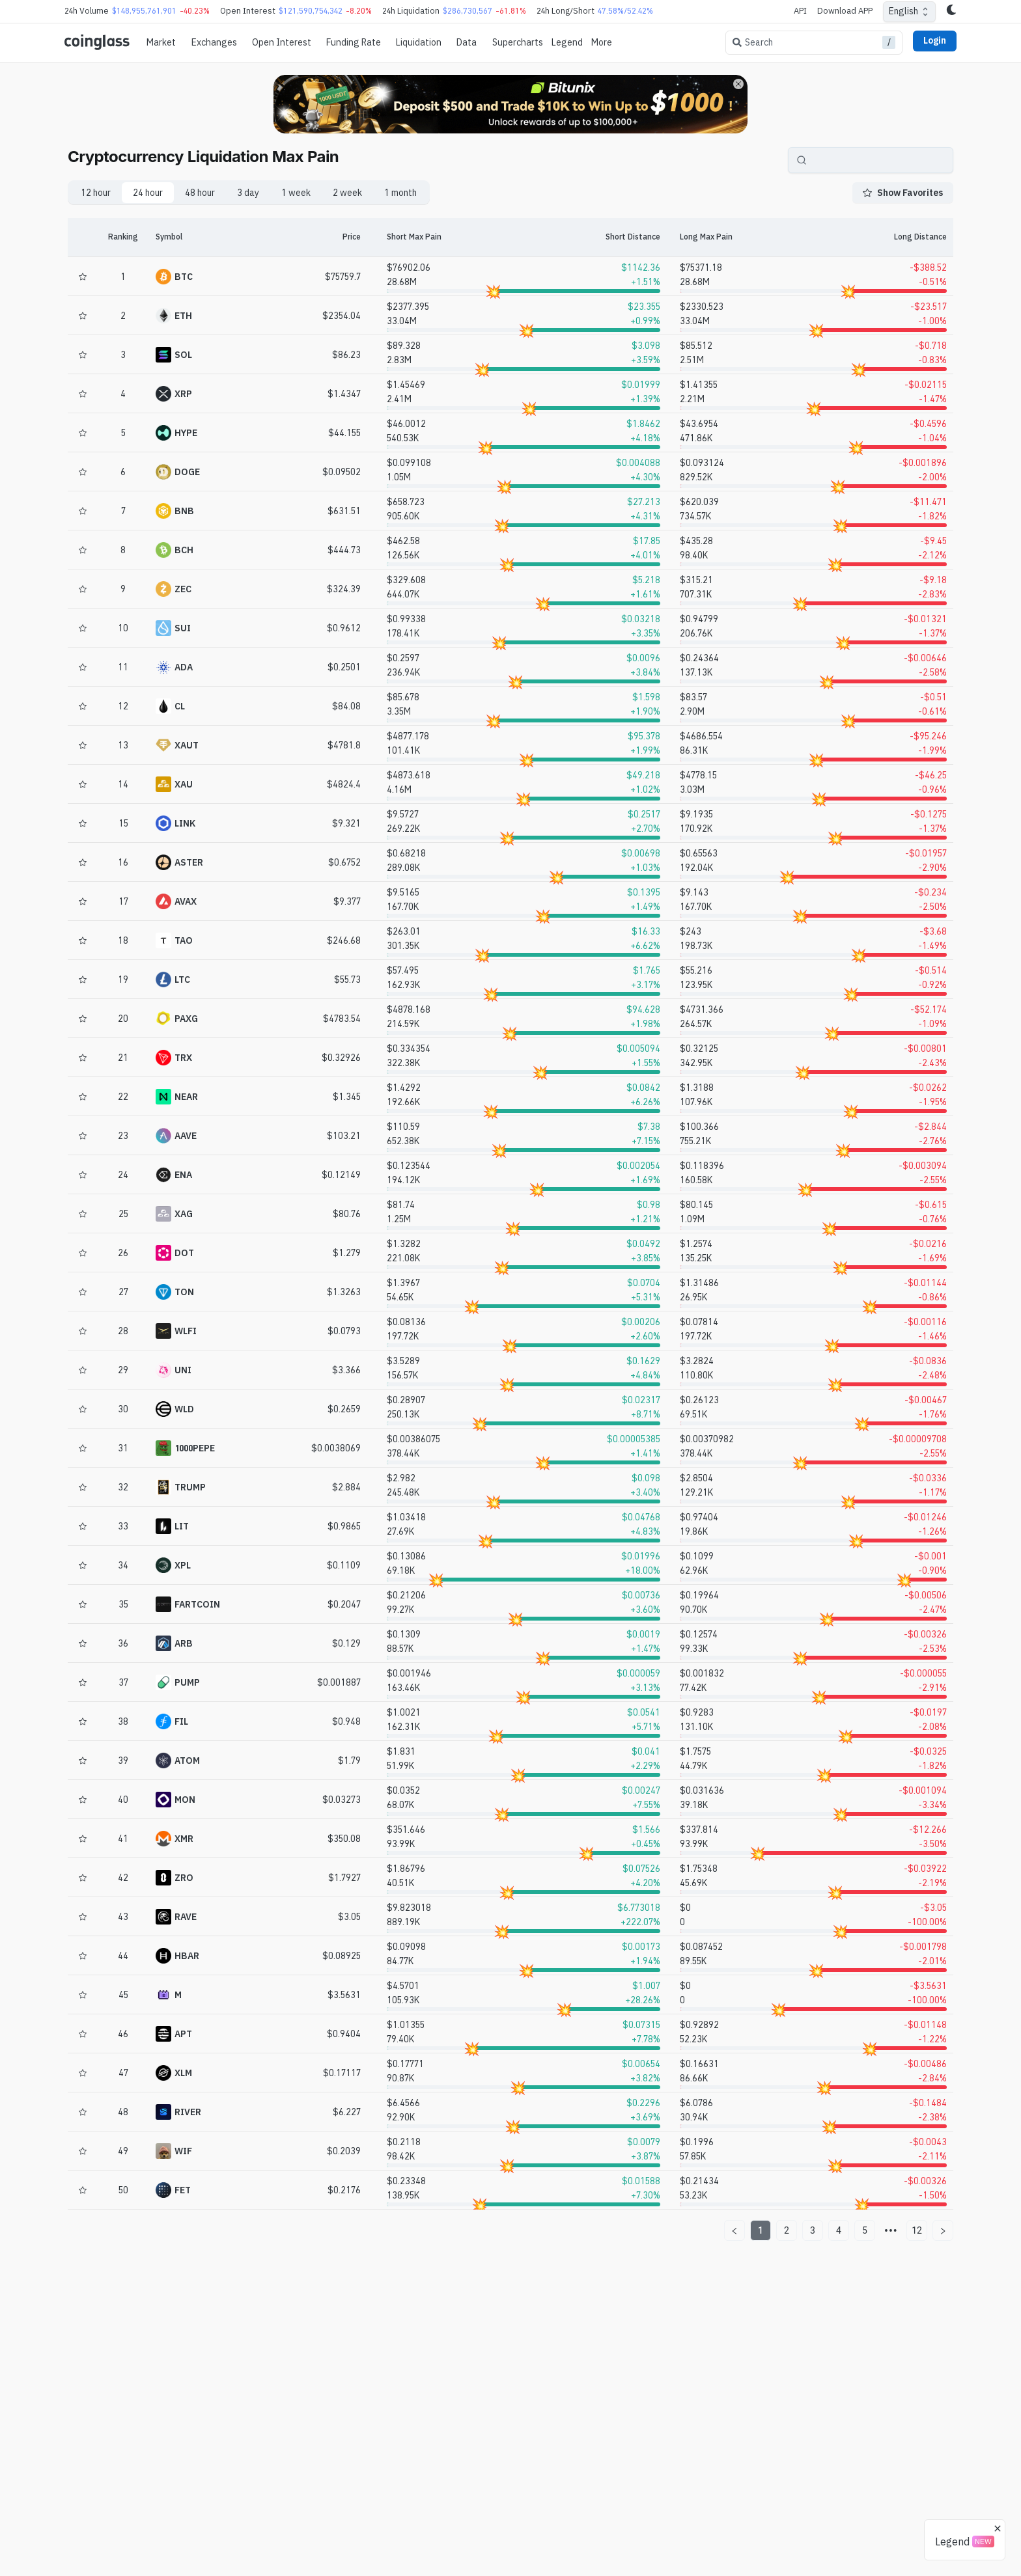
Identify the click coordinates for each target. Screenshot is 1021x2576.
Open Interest (281, 42)
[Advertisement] (510, 2522)
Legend (567, 42)
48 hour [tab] (200, 193)
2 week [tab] (347, 193)
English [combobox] (903, 11)
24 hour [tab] (148, 193)
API (800, 10)
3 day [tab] (248, 193)
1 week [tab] (296, 193)
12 (917, 2230)
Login (934, 40)
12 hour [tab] (96, 193)
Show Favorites (903, 193)
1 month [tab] (400, 193)
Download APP (845, 10)
